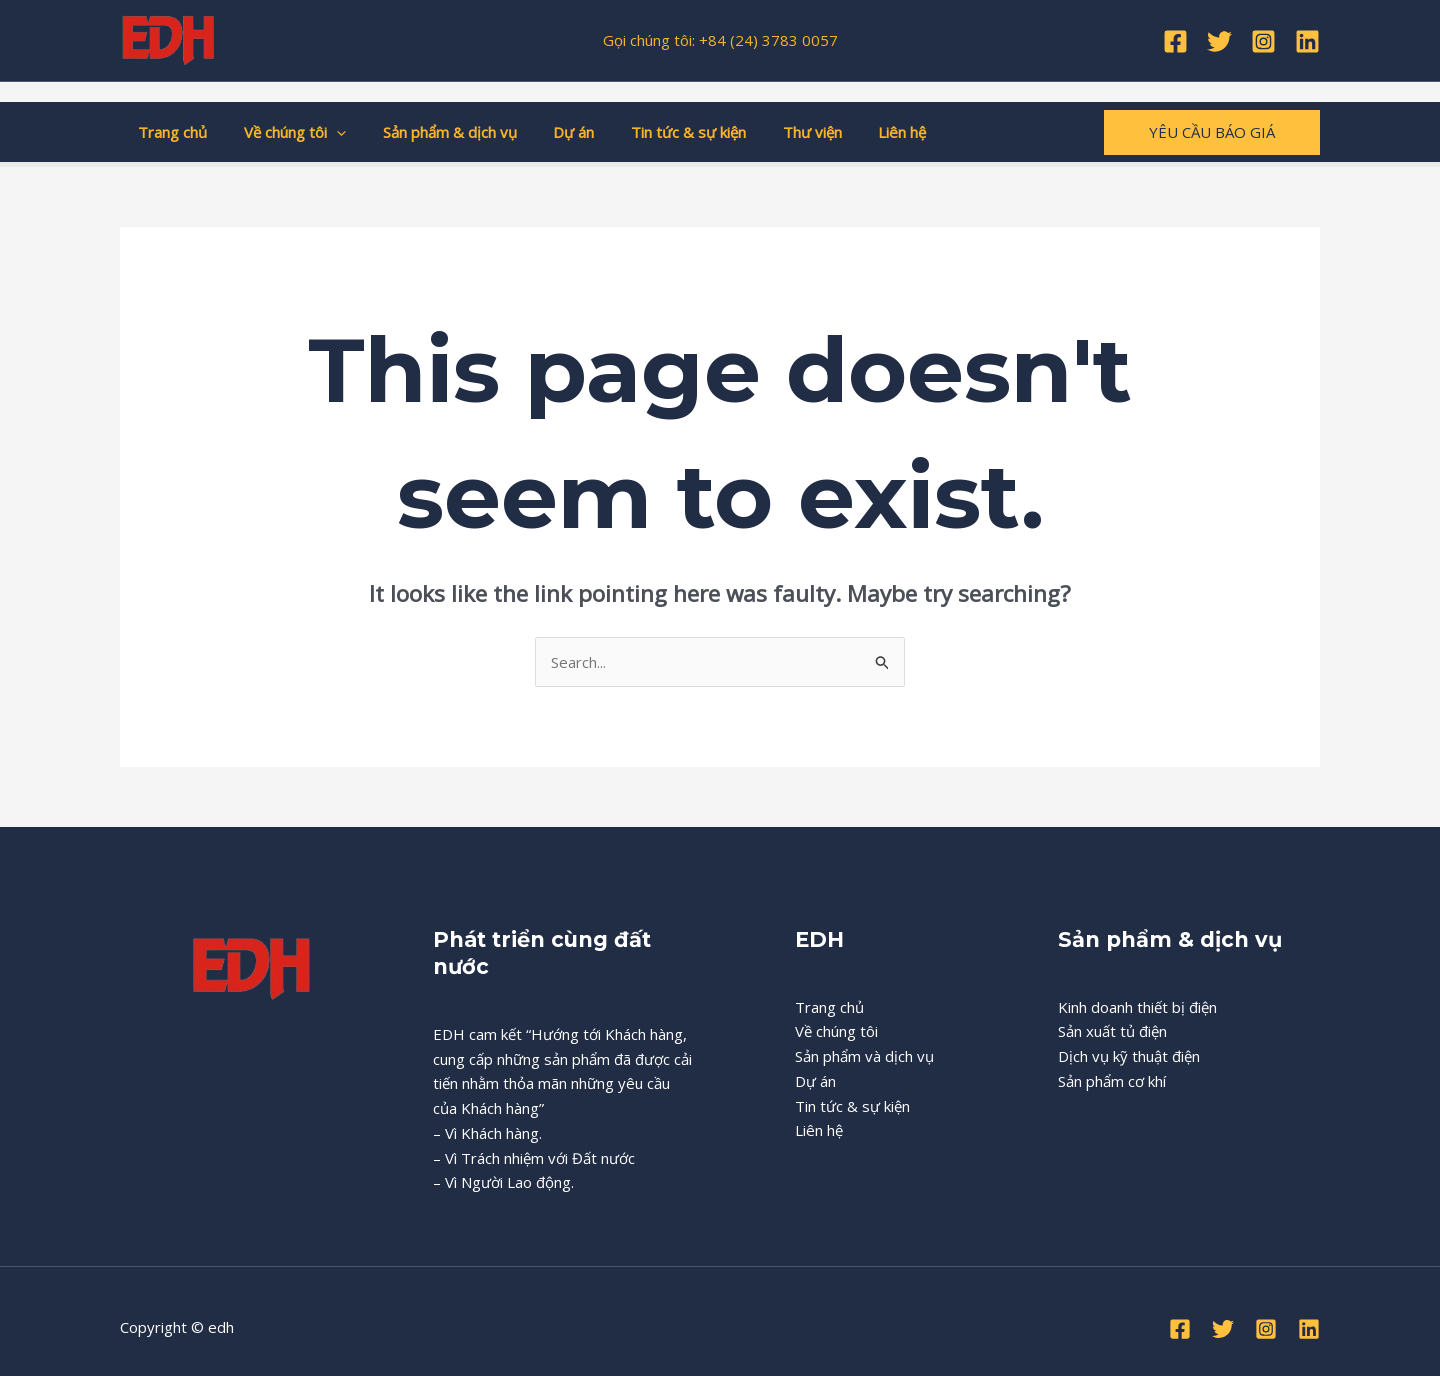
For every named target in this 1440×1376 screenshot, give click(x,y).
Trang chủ (169, 132)
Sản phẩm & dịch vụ (433, 132)
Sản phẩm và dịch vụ (864, 1056)
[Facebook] (1175, 41)
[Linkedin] (1307, 41)
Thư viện (775, 132)
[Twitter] (1219, 41)
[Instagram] (1263, 41)
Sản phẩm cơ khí (1112, 1081)
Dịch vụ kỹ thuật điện (1129, 1056)
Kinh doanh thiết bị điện (1137, 1007)
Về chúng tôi (285, 132)
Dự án (550, 132)
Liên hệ (859, 132)
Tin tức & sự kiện (658, 132)
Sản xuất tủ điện (1112, 1031)
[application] (326, 132)
